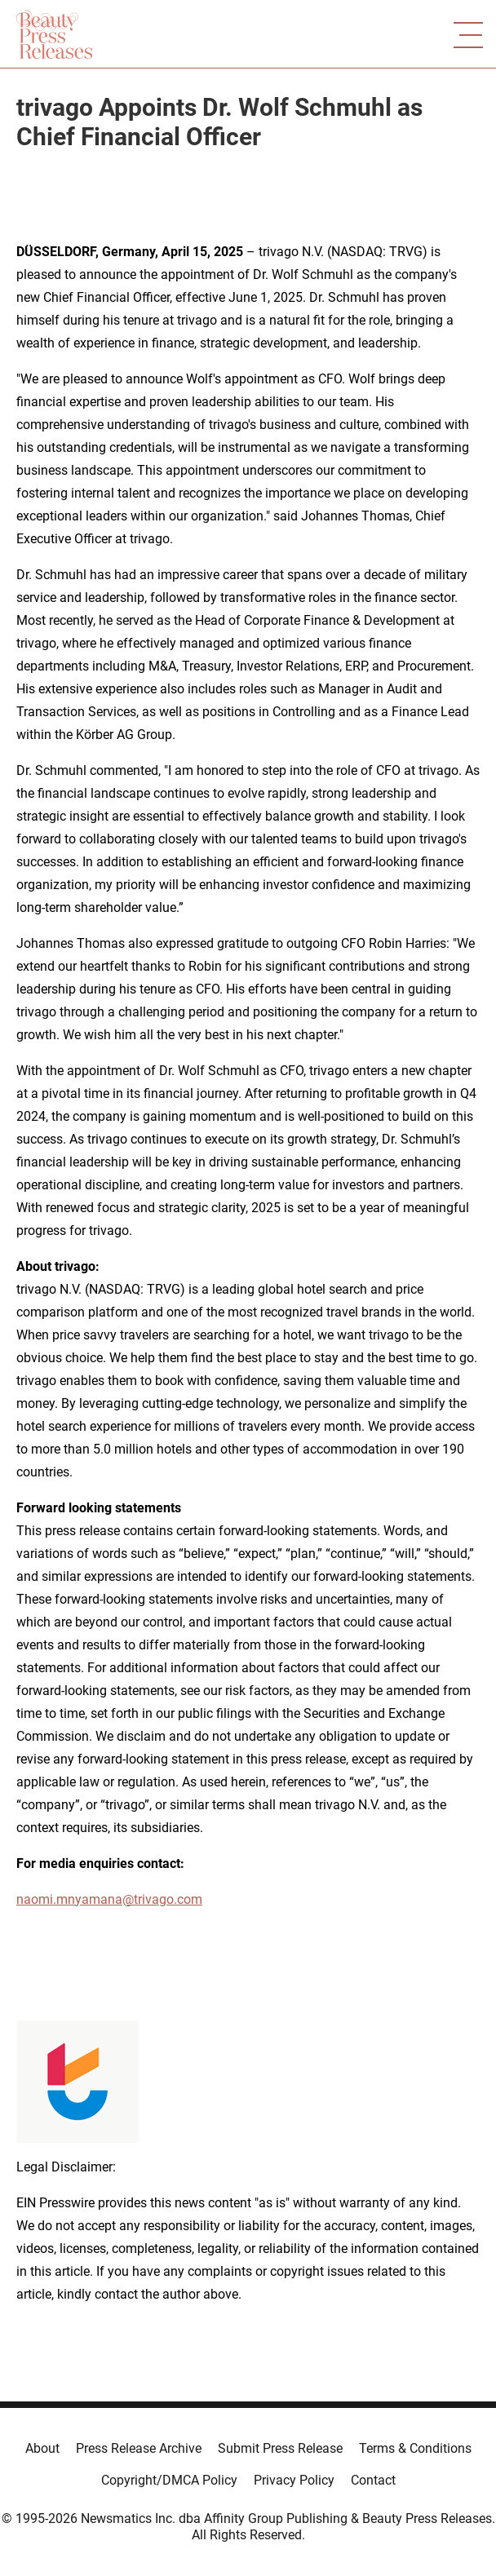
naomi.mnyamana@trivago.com (109, 1899)
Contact (373, 2480)
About (42, 2448)
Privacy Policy (294, 2480)
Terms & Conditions (415, 2448)
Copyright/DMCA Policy (169, 2480)
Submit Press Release (280, 2448)
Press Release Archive (139, 2448)
